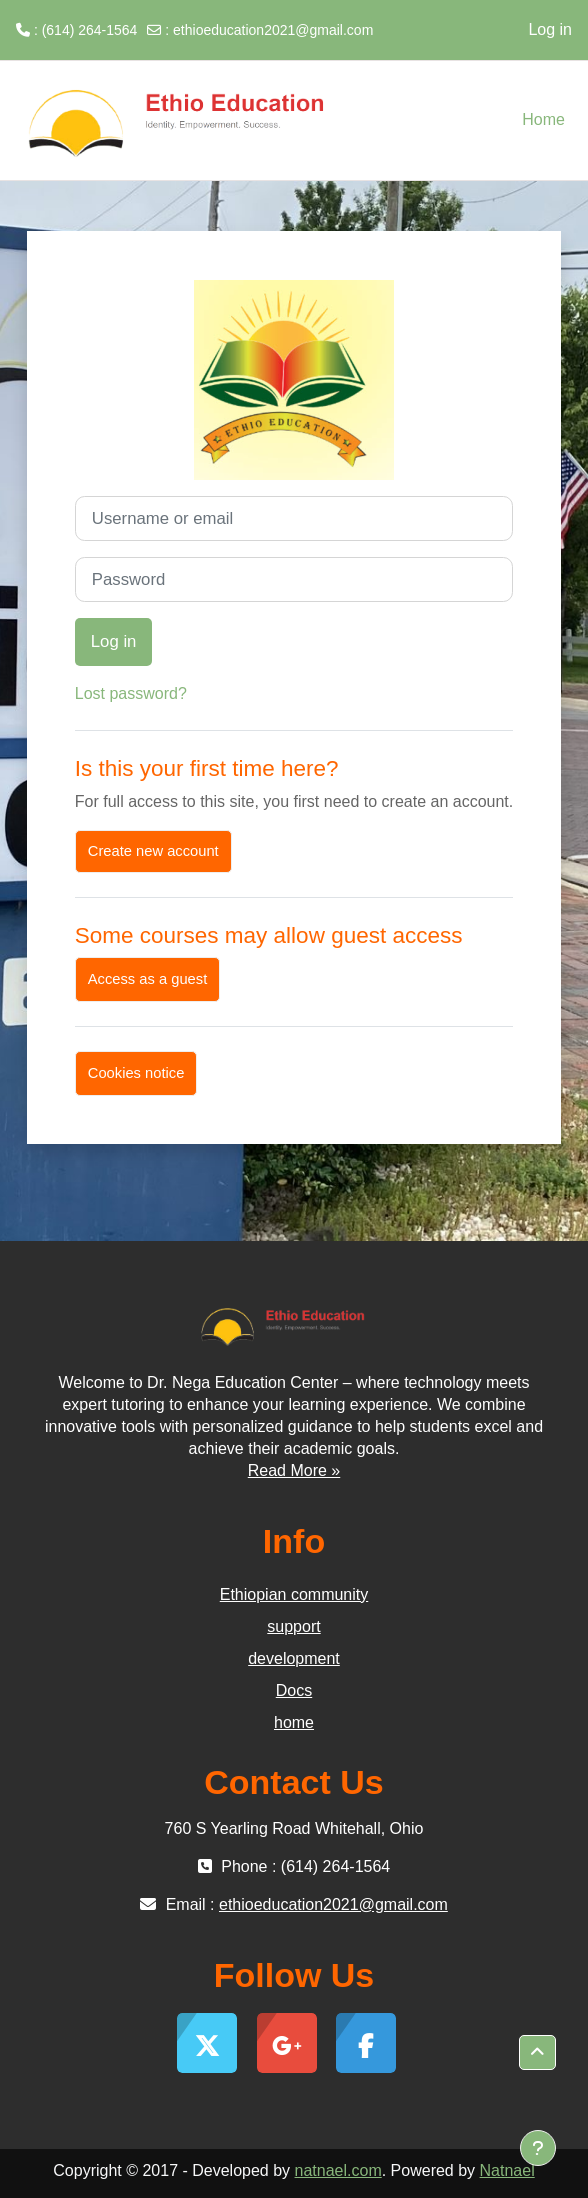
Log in (550, 29)
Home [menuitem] (543, 119)
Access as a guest (147, 979)
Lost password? (131, 693)
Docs (294, 1690)
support (293, 1626)
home (294, 1722)
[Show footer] (538, 2148)
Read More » (294, 1470)
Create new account (153, 851)
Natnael (507, 2170)
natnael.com (338, 2170)
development (294, 1658)
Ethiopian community (294, 1594)
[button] (537, 2053)
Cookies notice (136, 1073)
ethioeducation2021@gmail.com (273, 30)
